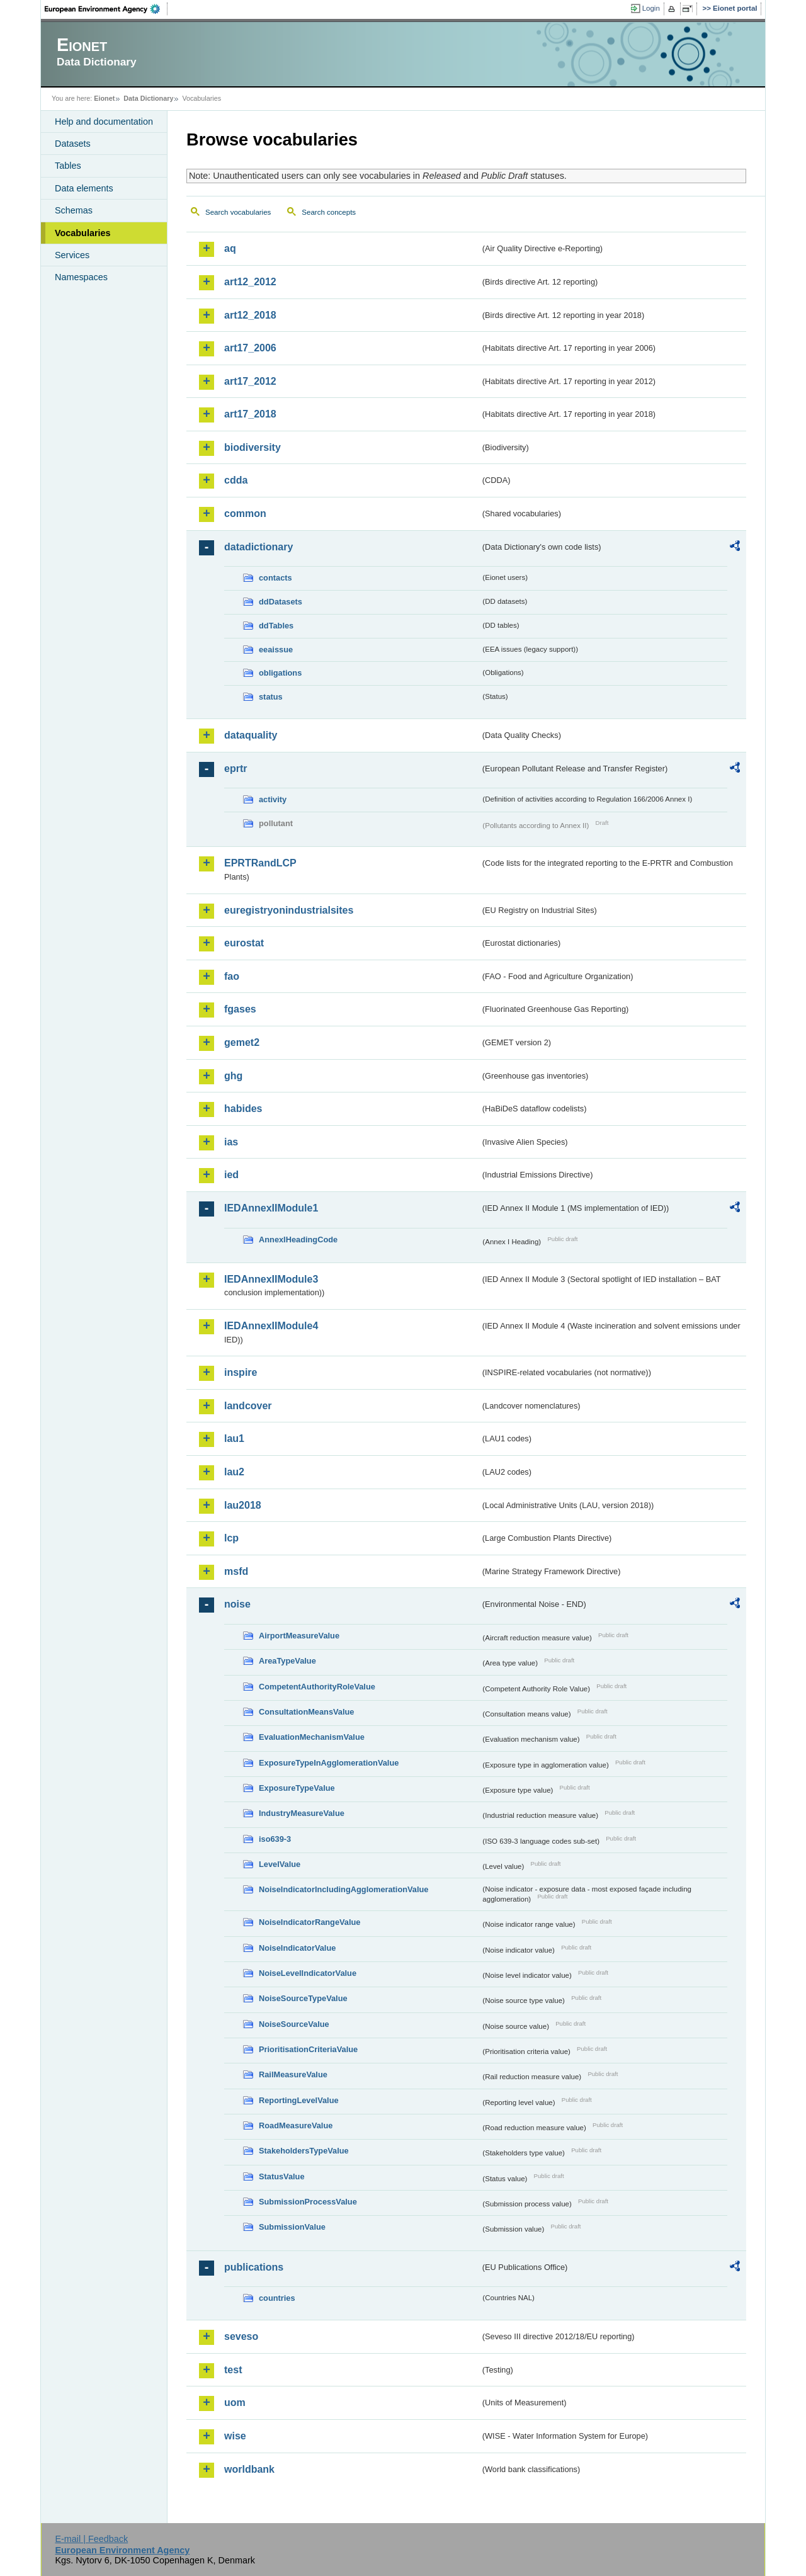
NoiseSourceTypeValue (303, 1998)
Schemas (74, 210)
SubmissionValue (292, 2227)
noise (237, 1604)
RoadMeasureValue (295, 2125)
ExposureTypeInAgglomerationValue (329, 1762)
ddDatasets (280, 601)
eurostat (244, 943)
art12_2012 (250, 281)
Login (651, 8)
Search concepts (329, 212)
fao (231, 976)
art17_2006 (250, 348)
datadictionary (258, 547)
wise (235, 2436)
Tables (68, 166)
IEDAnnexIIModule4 (271, 1325)
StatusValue (282, 2176)
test (233, 2369)
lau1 (234, 1438)
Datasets (73, 144)
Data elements (84, 188)
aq (230, 248)
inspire (240, 1372)
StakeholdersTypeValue (304, 2150)
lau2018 (242, 1505)
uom (235, 2402)
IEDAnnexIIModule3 (271, 1279)
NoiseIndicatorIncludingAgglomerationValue (343, 1889)
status (271, 696)
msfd (236, 1571)
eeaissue (276, 649)
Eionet (104, 98)
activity (273, 799)
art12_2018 (250, 315)
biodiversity (252, 447)
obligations (280, 673)
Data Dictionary (148, 98)
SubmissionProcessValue (308, 2201)
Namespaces (81, 277)
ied (231, 1174)
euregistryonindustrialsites (288, 910)
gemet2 (241, 1042)
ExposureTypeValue (297, 1788)
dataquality (250, 735)
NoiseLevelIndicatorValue (307, 1973)
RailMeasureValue (293, 2074)
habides (243, 1108)
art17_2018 (250, 414)
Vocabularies (83, 233)
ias (231, 1142)
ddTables (276, 625)
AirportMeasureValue (299, 1635)
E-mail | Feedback (91, 2539)
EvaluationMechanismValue (312, 1737)
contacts (275, 577)
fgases (240, 1009)
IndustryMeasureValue (301, 1813)
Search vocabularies (238, 212)
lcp (231, 1538)
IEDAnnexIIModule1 (271, 1208)
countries (277, 2298)
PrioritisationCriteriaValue (308, 2049)
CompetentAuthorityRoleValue (317, 1686)
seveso (241, 2336)
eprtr (235, 768)
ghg (233, 1075)
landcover (248, 1405)
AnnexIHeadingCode (298, 1239)
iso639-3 (275, 1839)
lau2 (234, 1472)
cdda (235, 480)
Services (72, 255)
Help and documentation (104, 121)
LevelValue (279, 1864)
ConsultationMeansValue (306, 1711)
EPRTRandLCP (260, 863)
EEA (106, 9)
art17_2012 (250, 381)
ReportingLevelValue (299, 2100)
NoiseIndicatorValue (297, 1948)
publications (253, 2267)
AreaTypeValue (287, 1660)
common (245, 513)
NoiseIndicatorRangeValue (309, 1922)
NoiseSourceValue (294, 2024)
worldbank (249, 2469)
